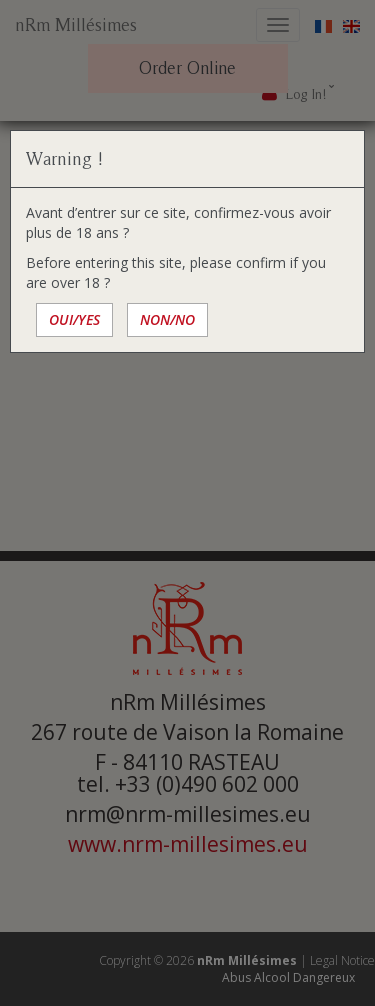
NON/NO (167, 319)
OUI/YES (74, 319)
